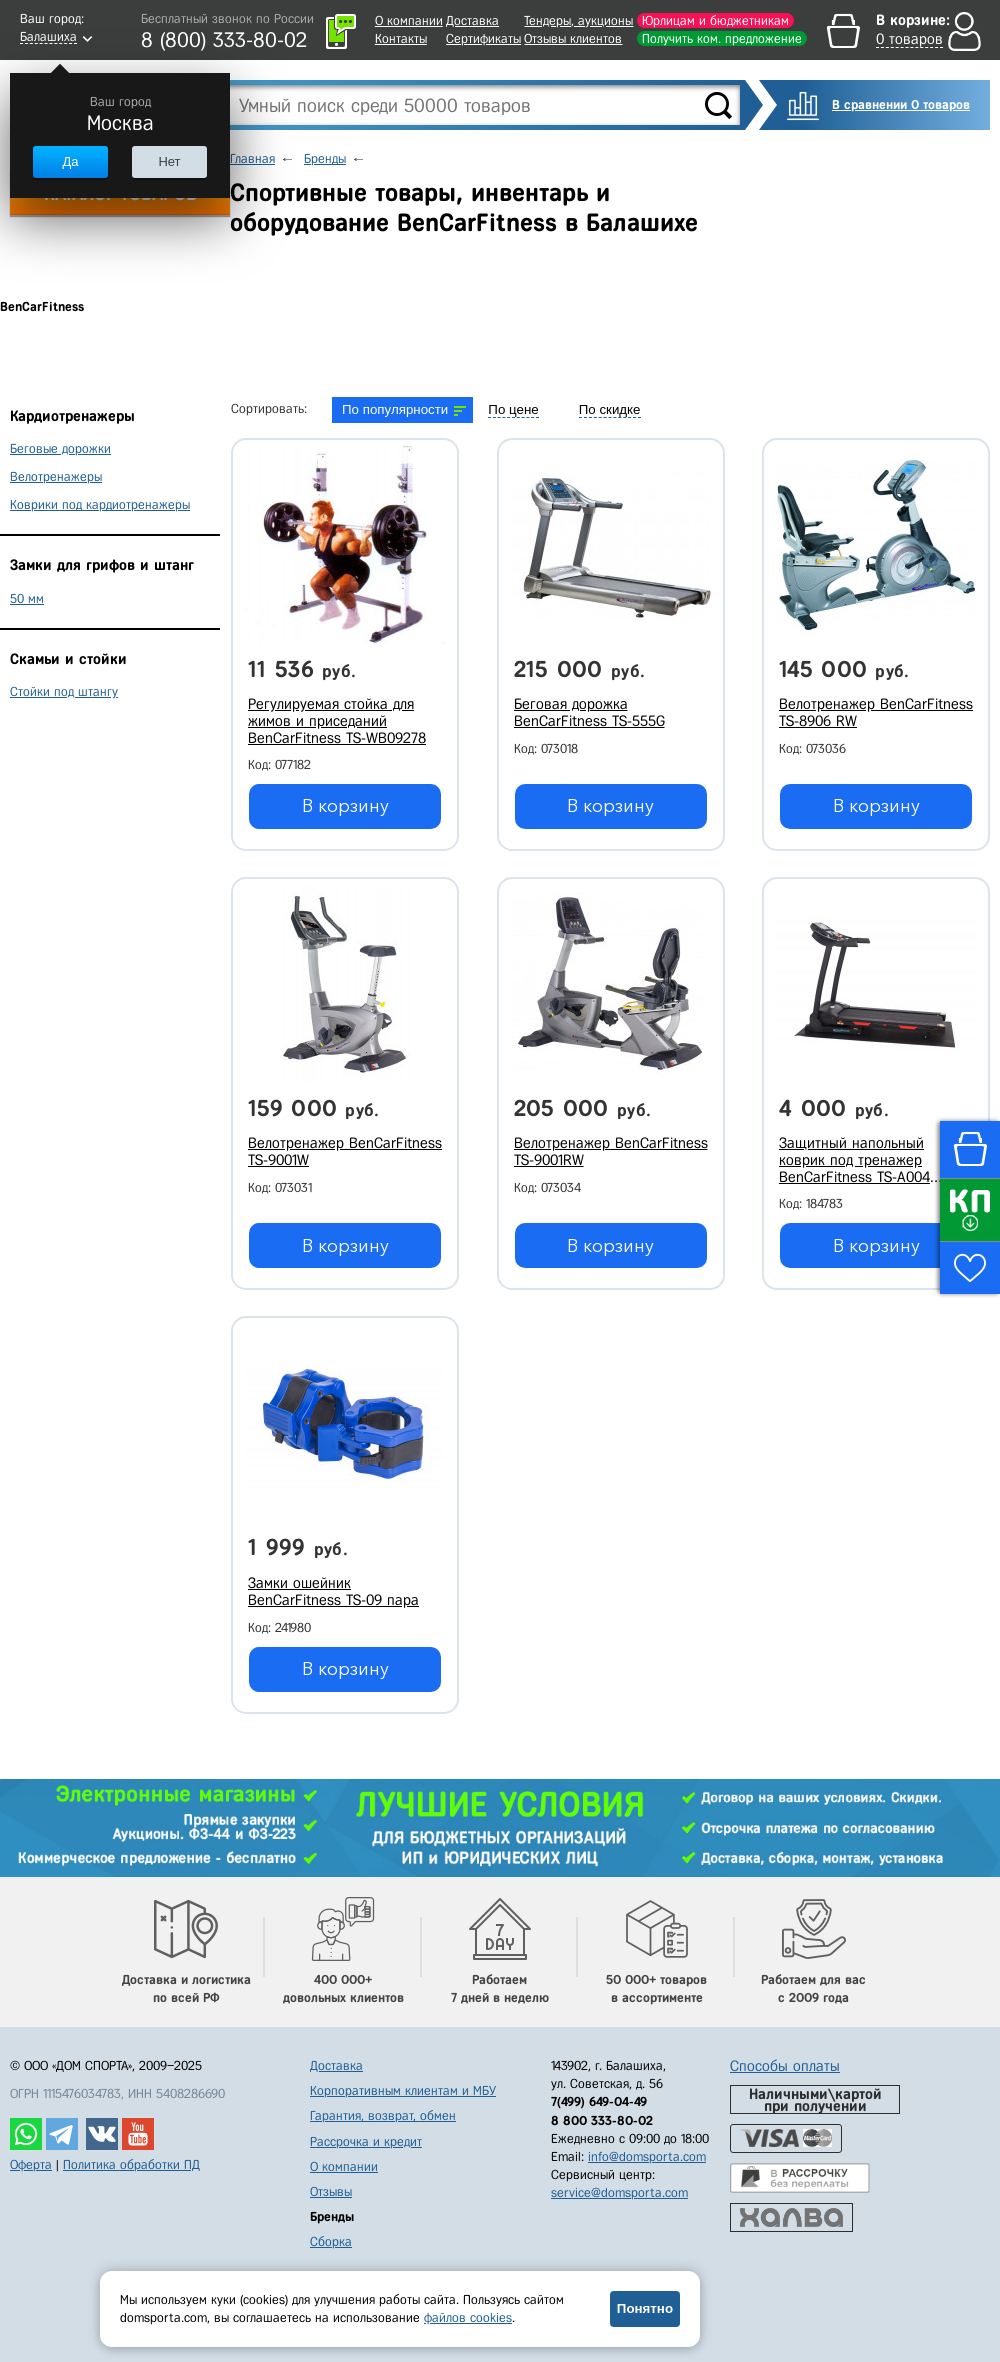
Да (70, 161)
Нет (169, 161)
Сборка (331, 2241)
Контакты (401, 38)
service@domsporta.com (619, 2192)
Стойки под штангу (64, 691)
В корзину (345, 806)
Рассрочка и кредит (366, 2141)
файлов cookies (468, 2317)
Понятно (645, 2308)
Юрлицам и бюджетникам (715, 20)
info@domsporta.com (647, 2156)
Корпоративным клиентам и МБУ (403, 2090)
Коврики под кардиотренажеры (100, 504)
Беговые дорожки (60, 448)
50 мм (27, 598)
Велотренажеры (56, 476)
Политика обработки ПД (131, 2164)
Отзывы (331, 2191)
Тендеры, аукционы (578, 20)
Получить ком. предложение (722, 38)
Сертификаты (483, 38)
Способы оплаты (785, 2066)
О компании (409, 20)
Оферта (31, 2164)
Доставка (472, 20)
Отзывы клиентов (573, 38)
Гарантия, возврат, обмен (383, 2115)
